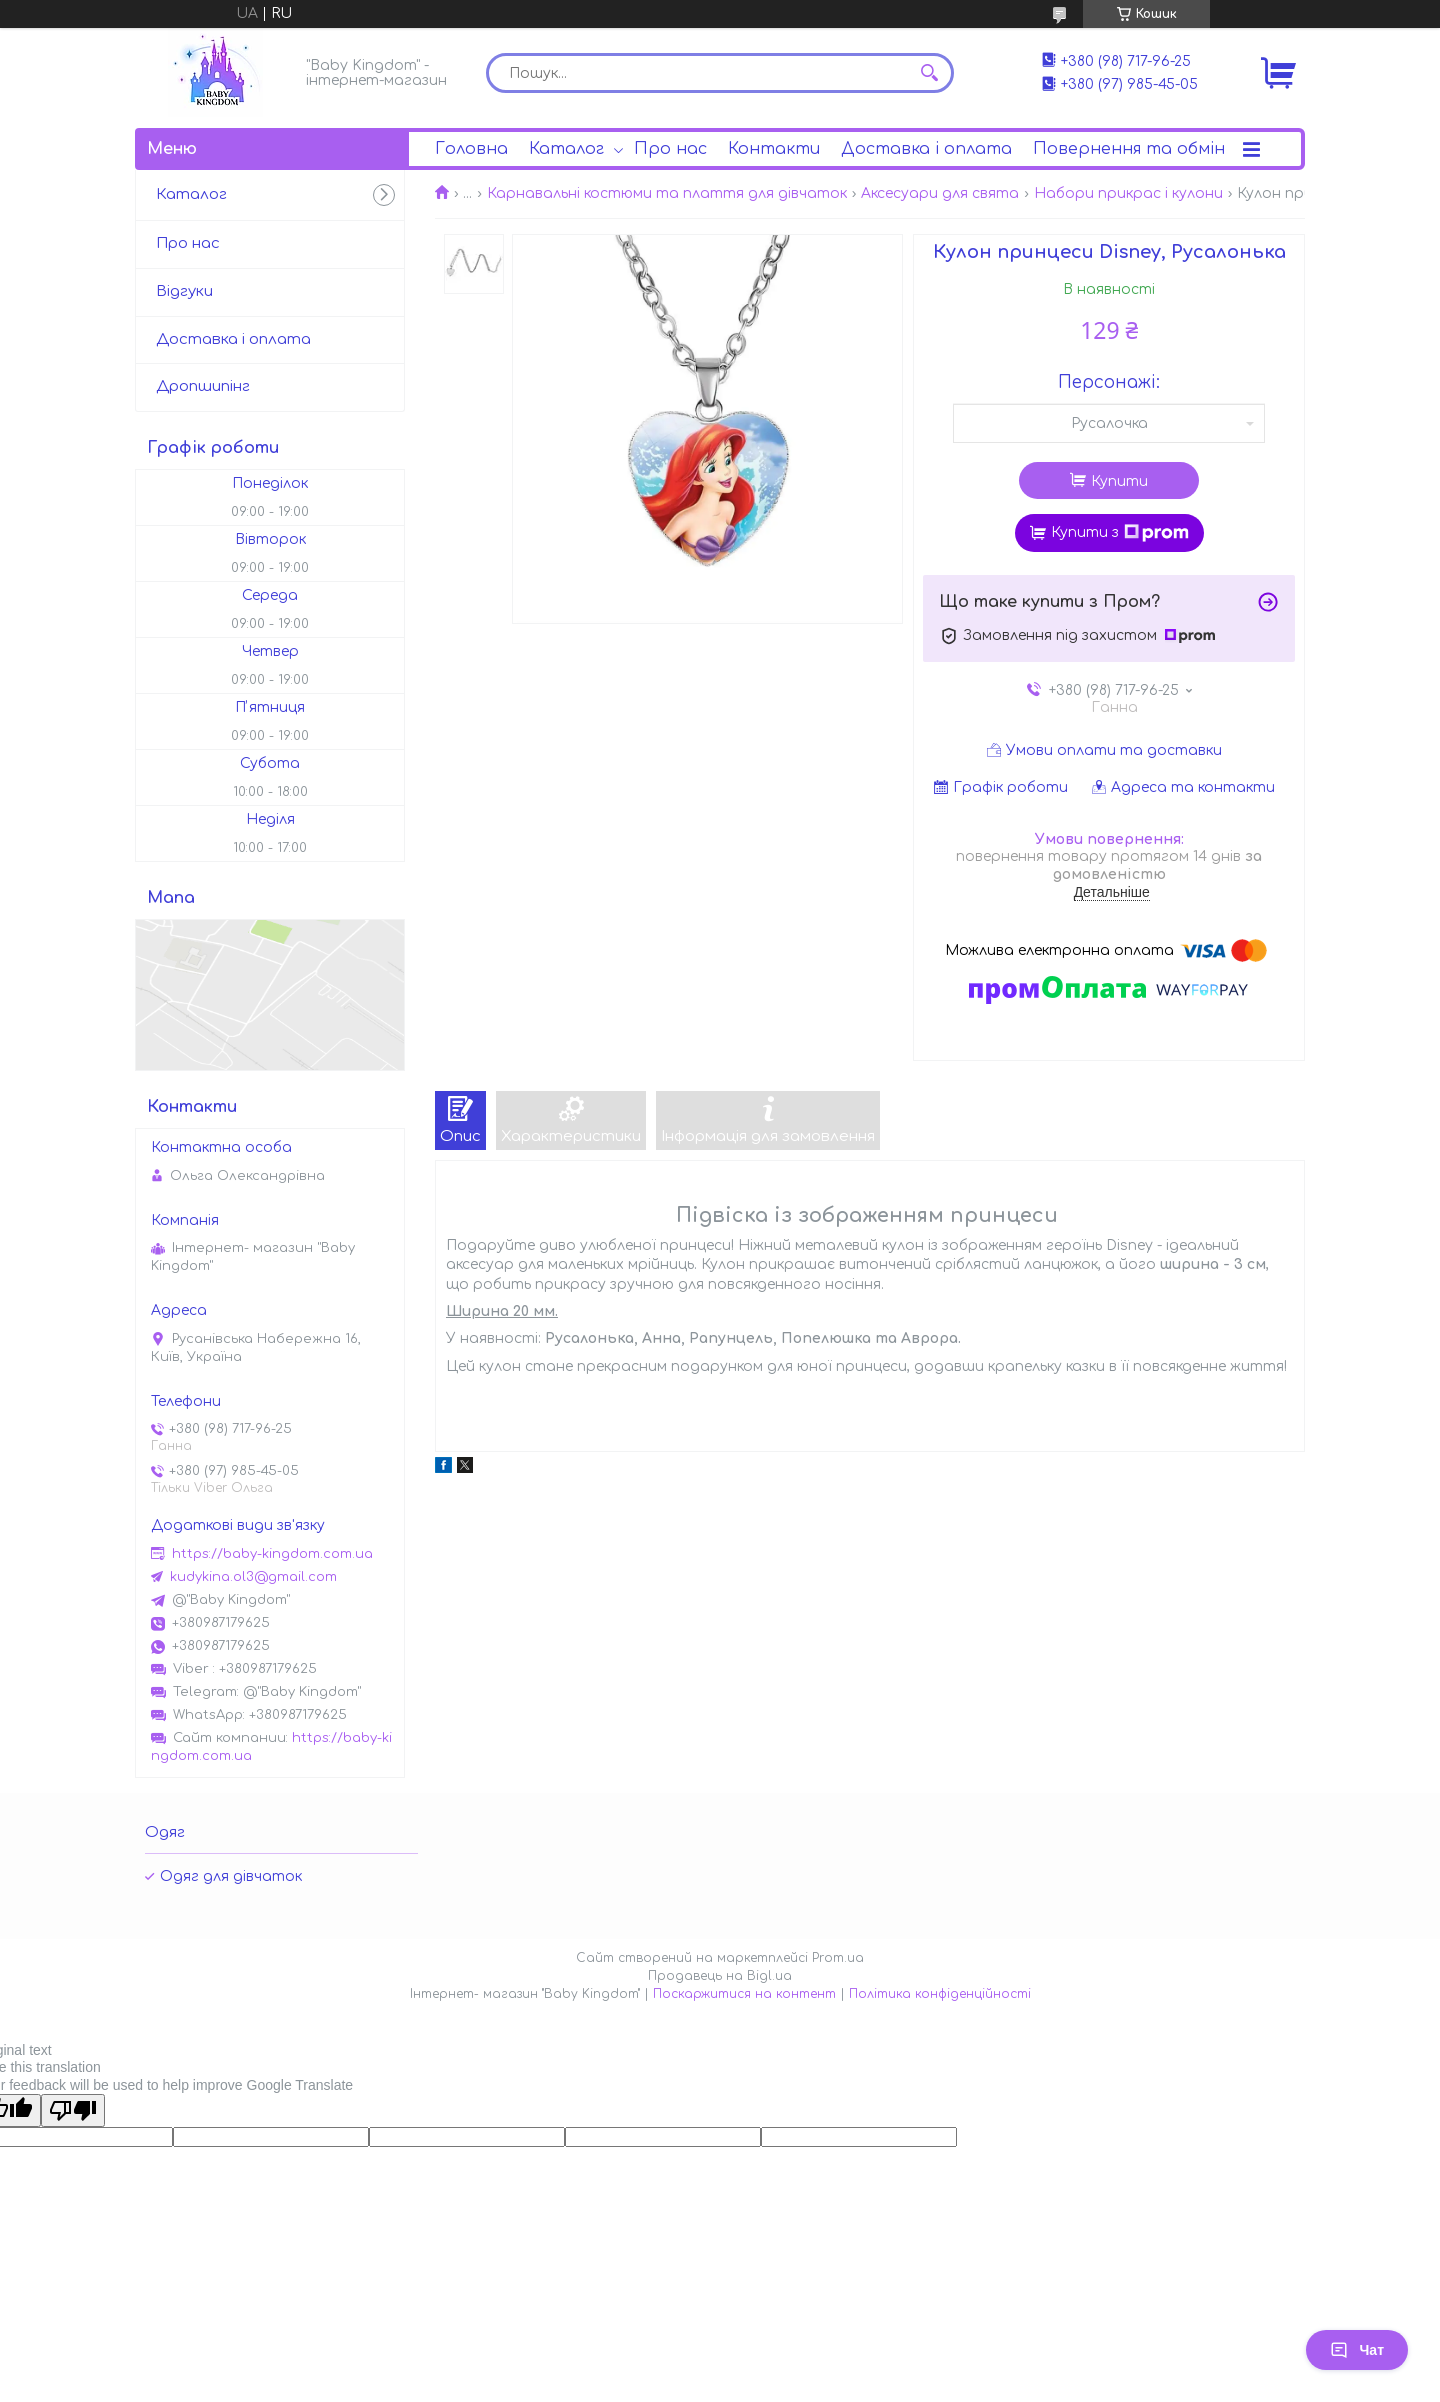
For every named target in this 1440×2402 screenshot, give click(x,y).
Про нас (670, 149)
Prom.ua (838, 1958)
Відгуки (184, 291)
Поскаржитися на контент (744, 1994)
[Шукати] (929, 73)
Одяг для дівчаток (231, 1876)
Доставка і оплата (926, 149)
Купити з (1120, 533)
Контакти (774, 149)
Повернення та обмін (1129, 149)
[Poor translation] (73, 2110)
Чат (1357, 2350)
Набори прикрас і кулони (1128, 193)
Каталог (566, 149)
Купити (1119, 481)
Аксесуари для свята (940, 193)
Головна (471, 149)
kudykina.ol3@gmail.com (253, 1577)
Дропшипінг (203, 386)
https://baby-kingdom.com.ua (272, 1554)
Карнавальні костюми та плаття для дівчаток (667, 193)
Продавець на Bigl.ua (720, 1976)
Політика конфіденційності (940, 1994)
